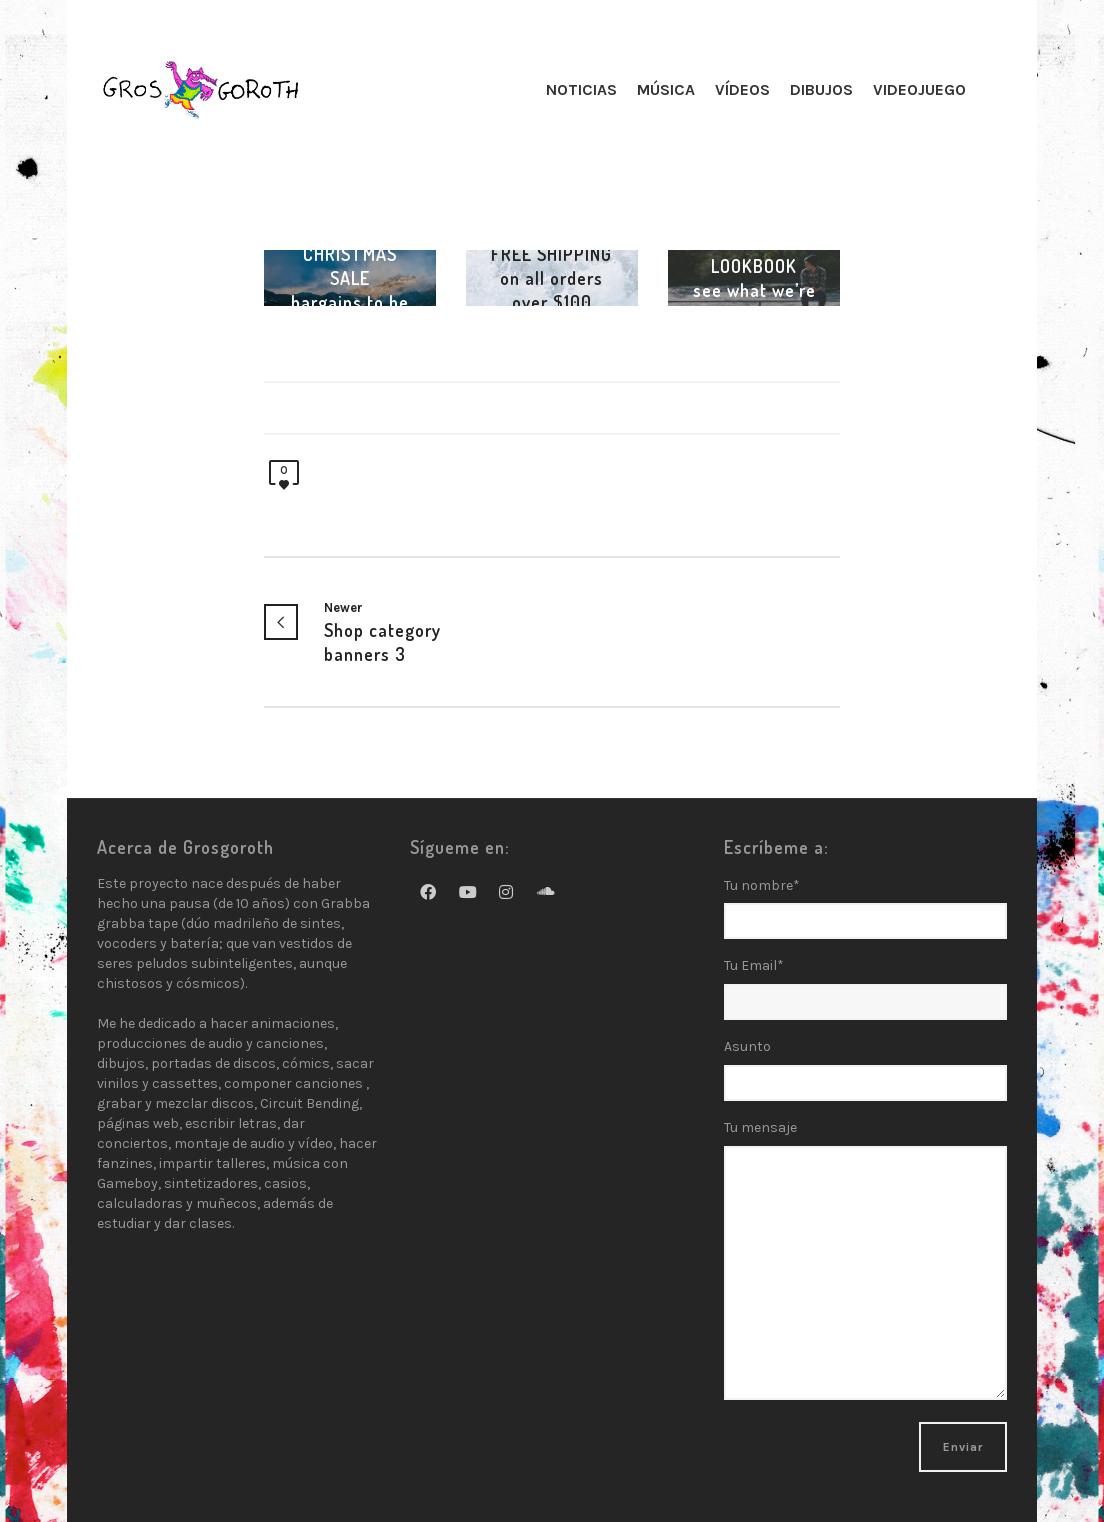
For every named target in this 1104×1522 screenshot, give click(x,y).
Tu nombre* (865, 916)
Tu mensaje (865, 1271)
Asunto (865, 1077)
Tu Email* (865, 988)
